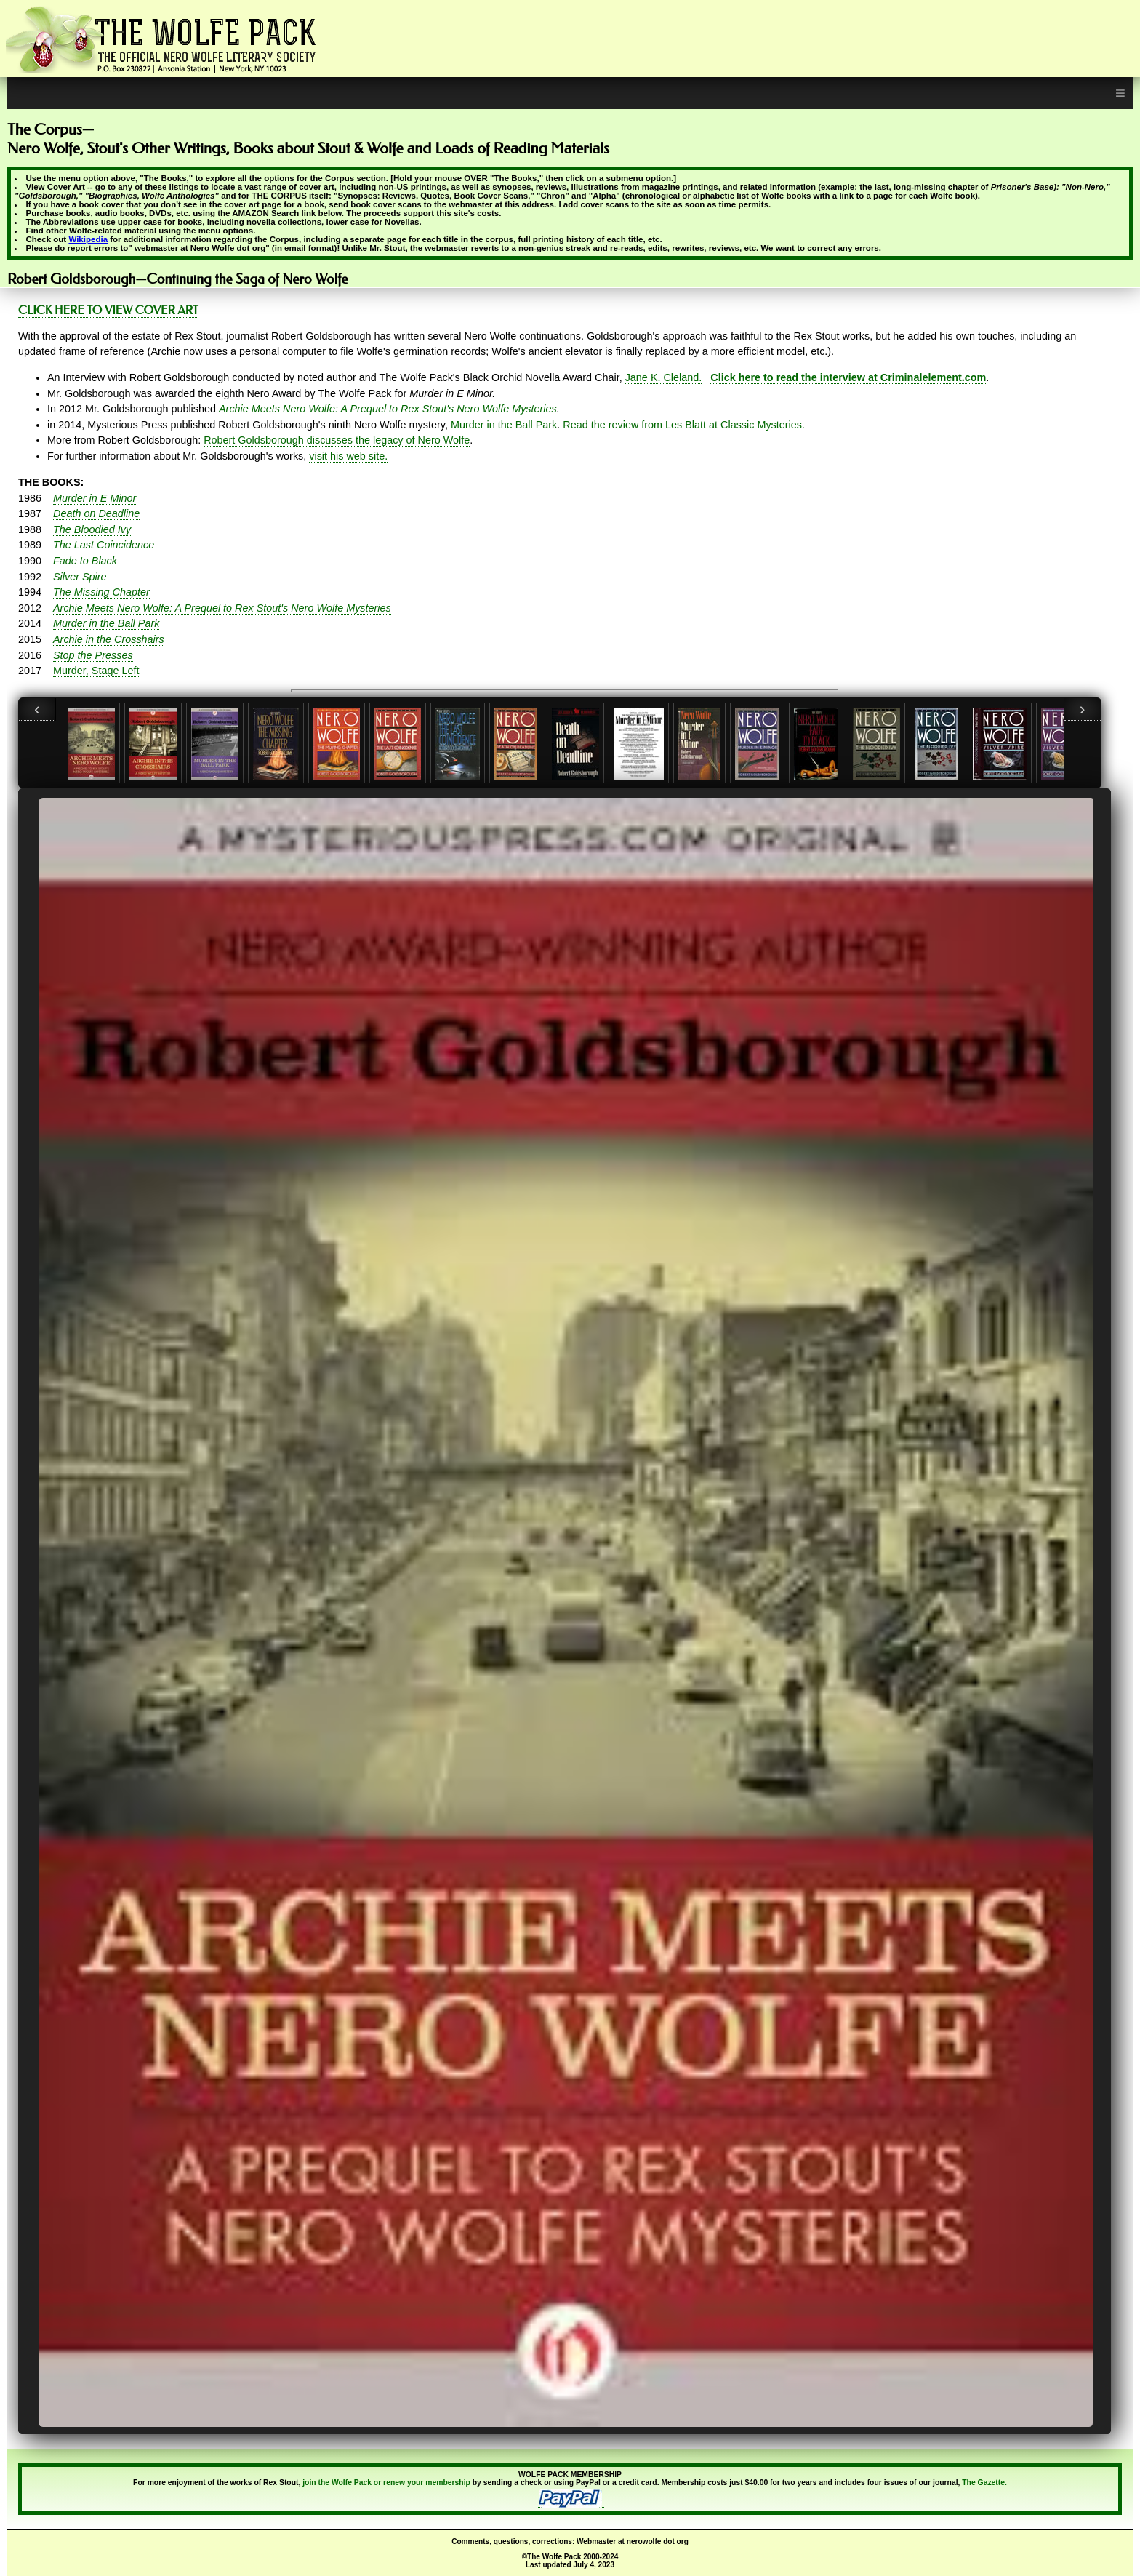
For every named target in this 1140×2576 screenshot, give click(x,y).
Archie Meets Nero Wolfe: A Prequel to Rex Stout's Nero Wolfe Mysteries (388, 409)
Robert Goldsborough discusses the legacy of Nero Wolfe (337, 440)
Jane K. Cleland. (663, 377)
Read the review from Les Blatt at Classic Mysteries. (684, 425)
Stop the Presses (93, 655)
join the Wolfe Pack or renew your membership (386, 2483)
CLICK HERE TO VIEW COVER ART (108, 310)
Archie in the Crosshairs (108, 639)
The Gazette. (984, 2483)
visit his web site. (348, 456)
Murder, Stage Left (96, 670)
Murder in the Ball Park (504, 425)
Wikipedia (88, 239)
